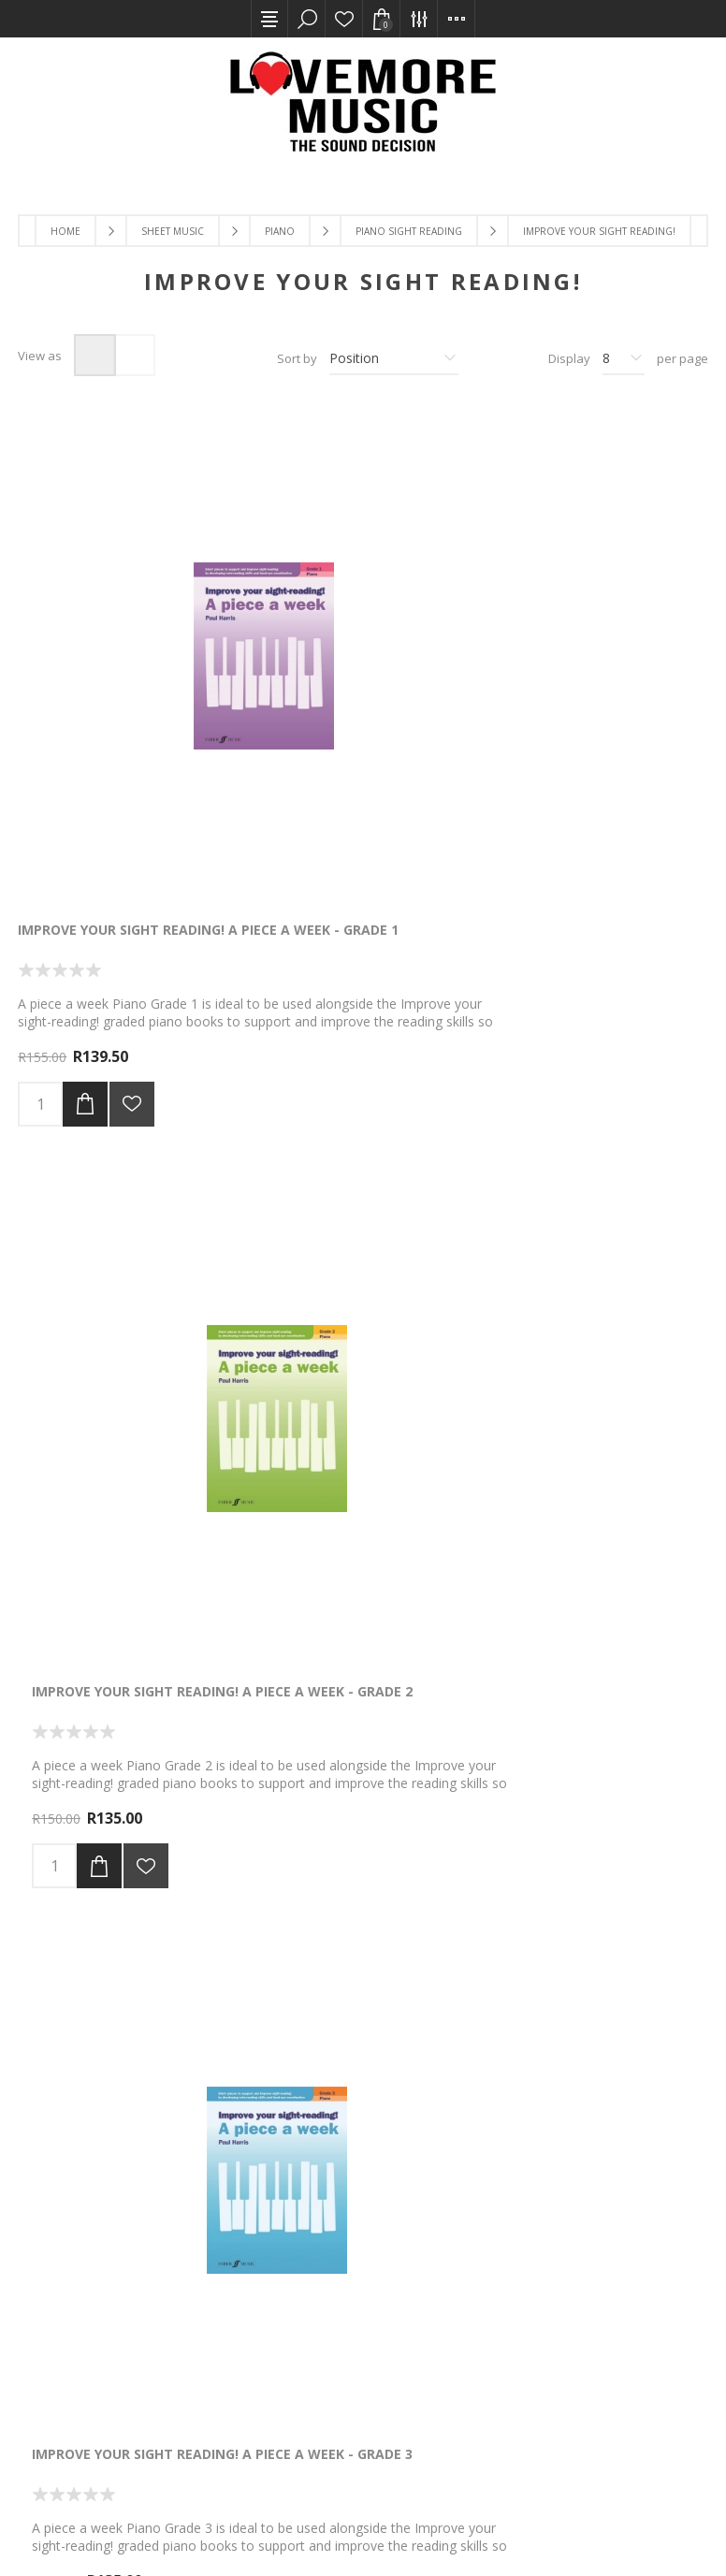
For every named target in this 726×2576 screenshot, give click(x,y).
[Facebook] (457, 2332)
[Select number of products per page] (624, 358)
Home (65, 231)
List (134, 355)
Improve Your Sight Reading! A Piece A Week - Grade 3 (597, 668)
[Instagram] (592, 2332)
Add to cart (85, 833)
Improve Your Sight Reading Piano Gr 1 (354, 1652)
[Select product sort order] (393, 358)
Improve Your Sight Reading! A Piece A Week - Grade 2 (362, 668)
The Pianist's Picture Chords (122, 1643)
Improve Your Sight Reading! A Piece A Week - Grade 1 (128, 668)
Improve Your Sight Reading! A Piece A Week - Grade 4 (128, 1160)
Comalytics (232, 2526)
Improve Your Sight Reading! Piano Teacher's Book (356, 1160)
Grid (95, 355)
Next (426, 1964)
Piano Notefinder (552, 1151)
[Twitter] (502, 2332)
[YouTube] (547, 2332)
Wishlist (344, 18)
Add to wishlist (131, 833)
